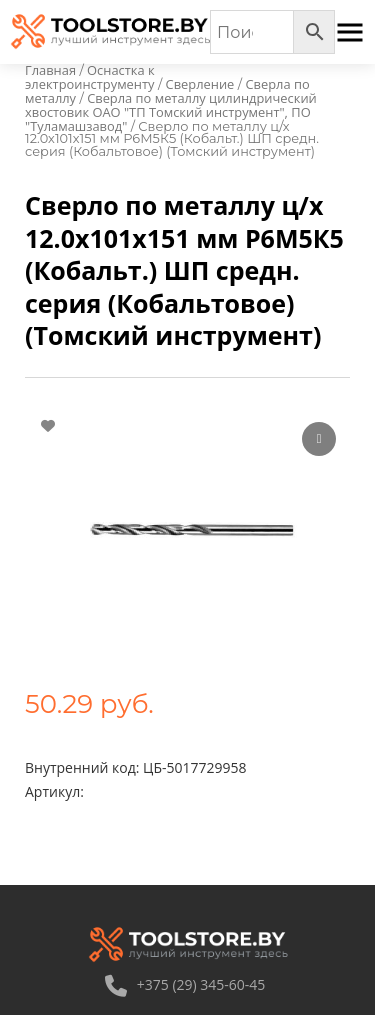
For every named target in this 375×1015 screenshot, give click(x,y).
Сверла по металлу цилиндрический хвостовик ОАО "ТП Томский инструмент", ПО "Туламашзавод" (171, 112)
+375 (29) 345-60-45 (185, 984)
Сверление (200, 84)
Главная (50, 70)
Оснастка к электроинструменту (90, 77)
